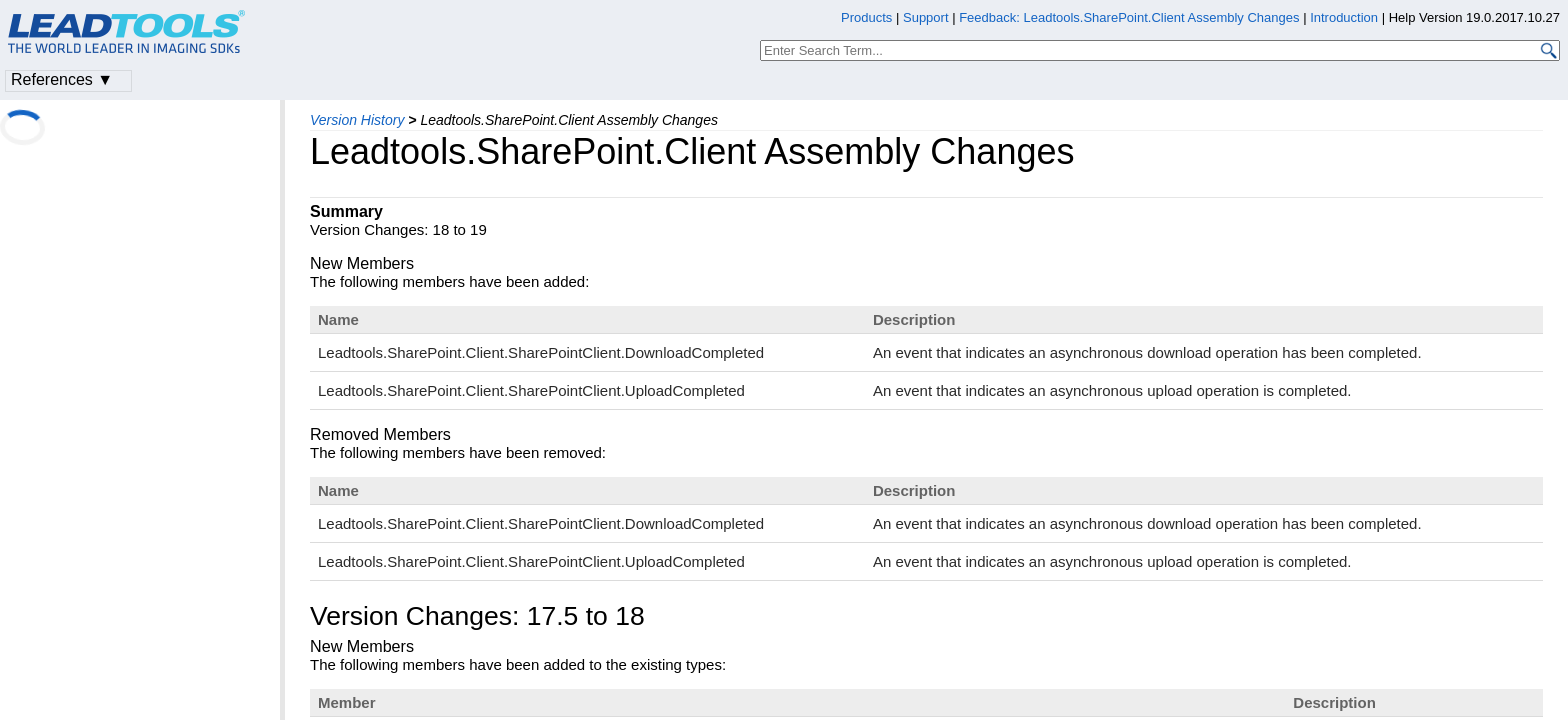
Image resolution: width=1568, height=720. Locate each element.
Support (926, 17)
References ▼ (62, 79)
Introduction (1344, 17)
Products (866, 17)
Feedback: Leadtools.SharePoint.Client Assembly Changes (1129, 17)
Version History (357, 120)
